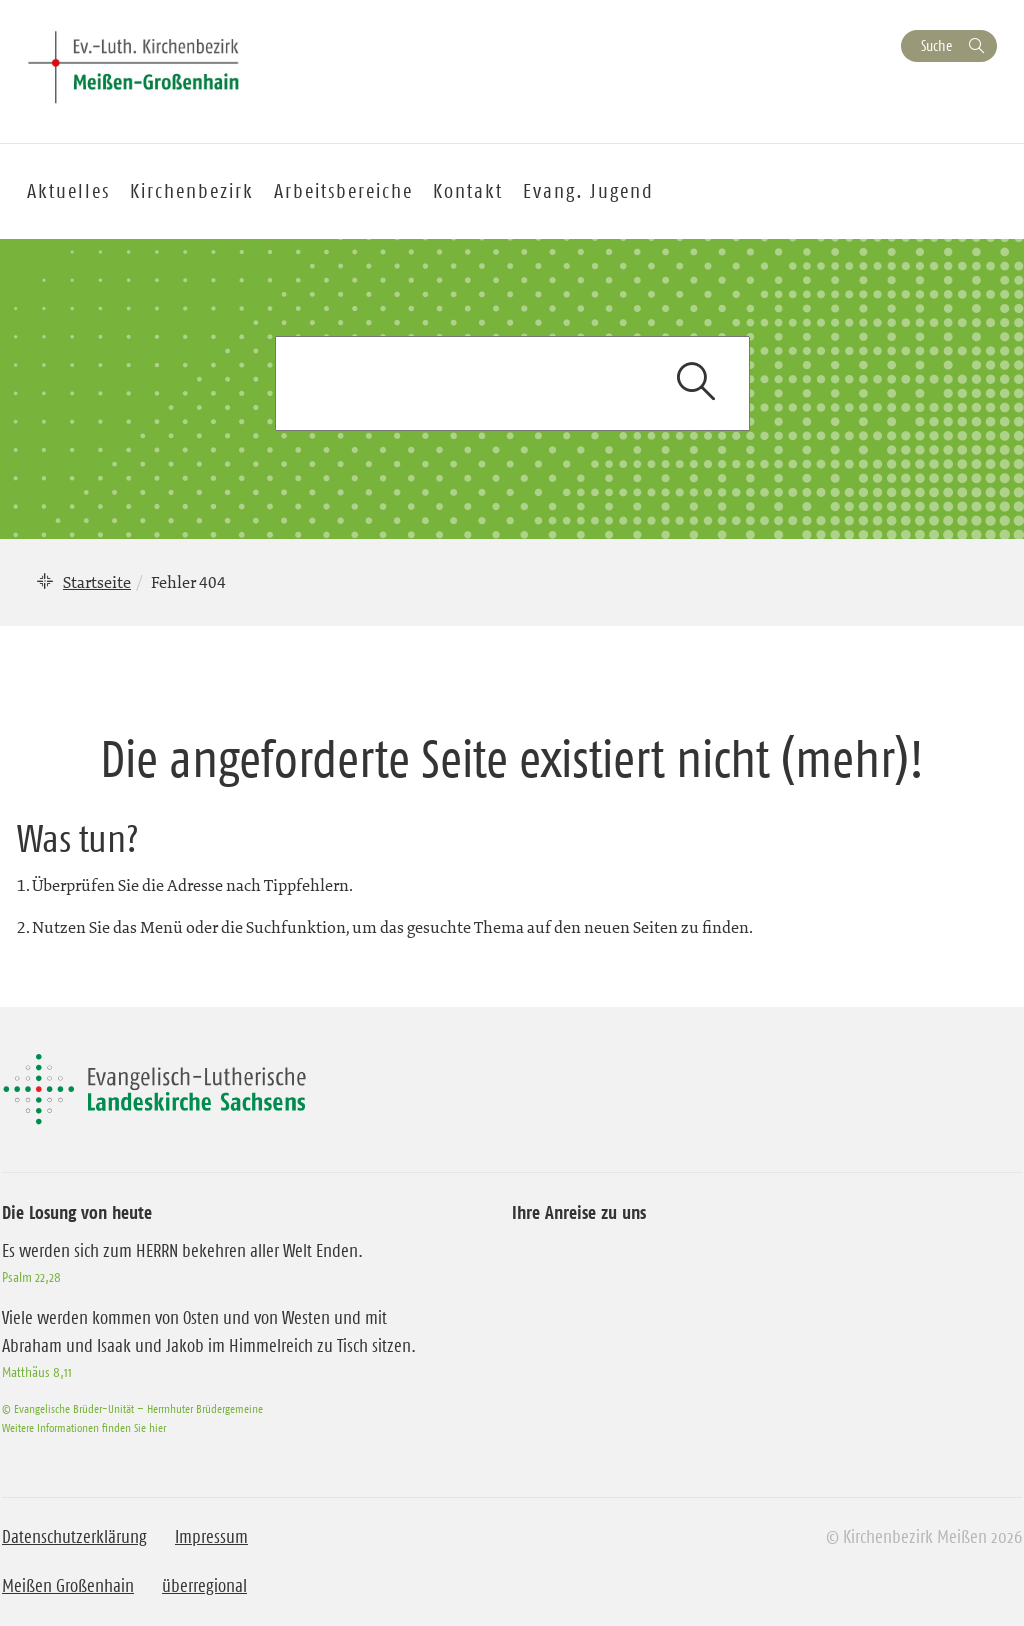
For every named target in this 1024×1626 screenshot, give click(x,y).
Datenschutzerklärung (74, 1537)
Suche (936, 45)
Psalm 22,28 (31, 1277)
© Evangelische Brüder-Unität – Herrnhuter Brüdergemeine (132, 1408)
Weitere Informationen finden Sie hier (84, 1427)
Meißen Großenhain (68, 1586)
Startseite (97, 582)
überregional (204, 1586)
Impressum (211, 1537)
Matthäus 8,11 (37, 1372)
